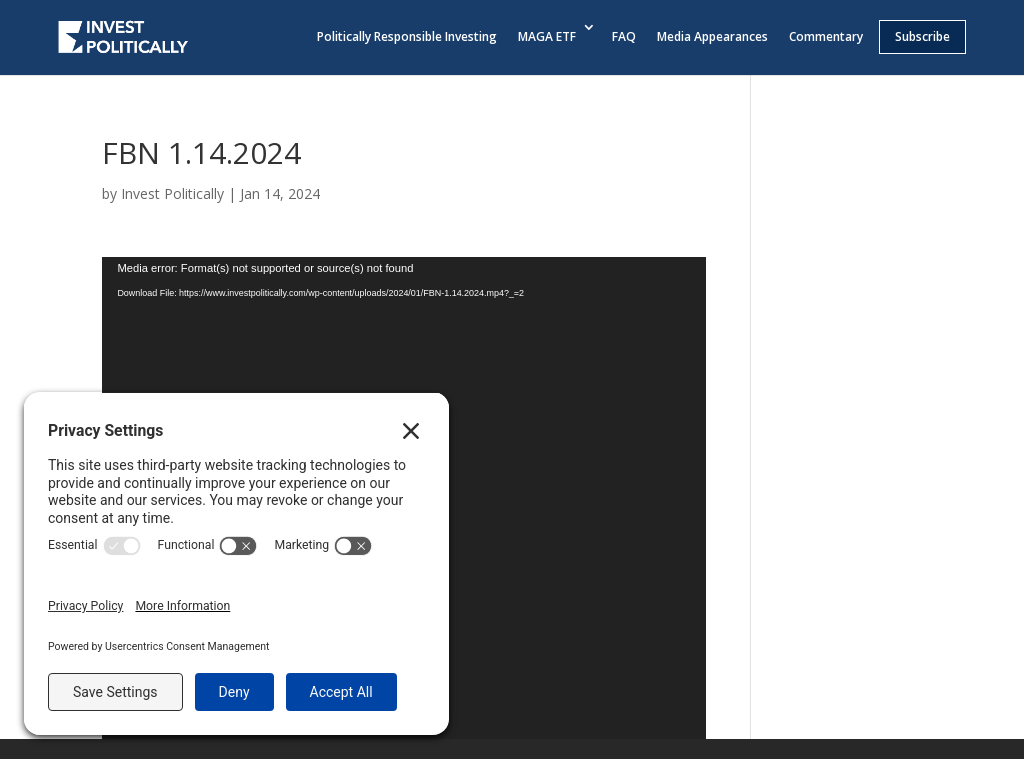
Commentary (826, 36)
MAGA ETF (547, 36)
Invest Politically (172, 193)
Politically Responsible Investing (407, 36)
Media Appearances (712, 36)
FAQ (624, 36)
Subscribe (922, 36)
